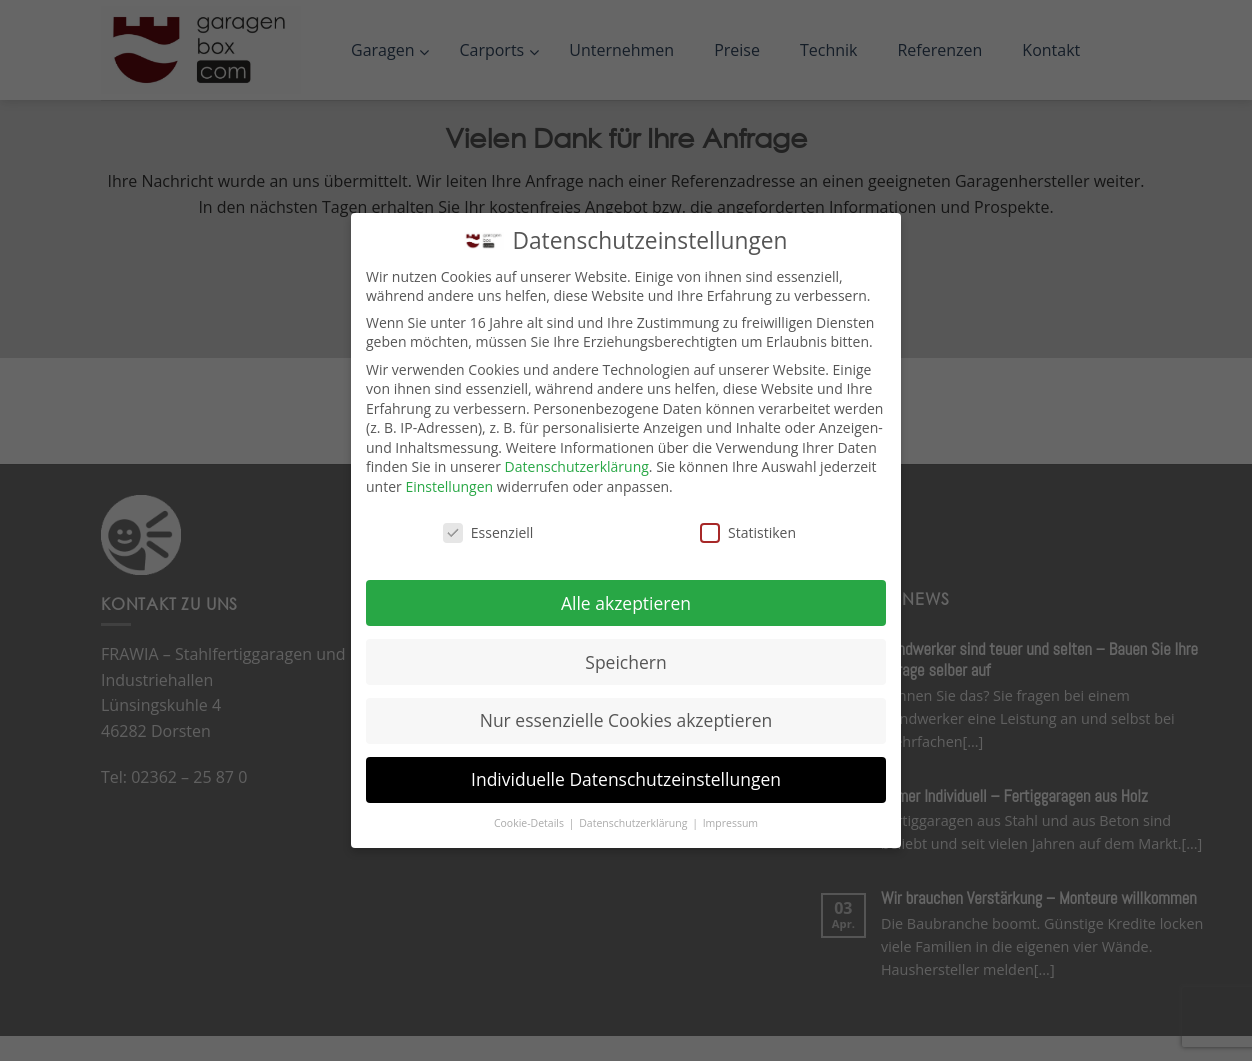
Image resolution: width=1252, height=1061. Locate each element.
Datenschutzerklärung (577, 466)
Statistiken (748, 532)
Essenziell (488, 532)
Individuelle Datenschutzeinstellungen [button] (626, 779)
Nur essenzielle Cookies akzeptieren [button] (626, 720)
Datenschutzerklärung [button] (634, 823)
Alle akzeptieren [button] (626, 603)
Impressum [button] (730, 823)
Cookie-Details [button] (530, 823)
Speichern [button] (625, 662)
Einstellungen (449, 486)
